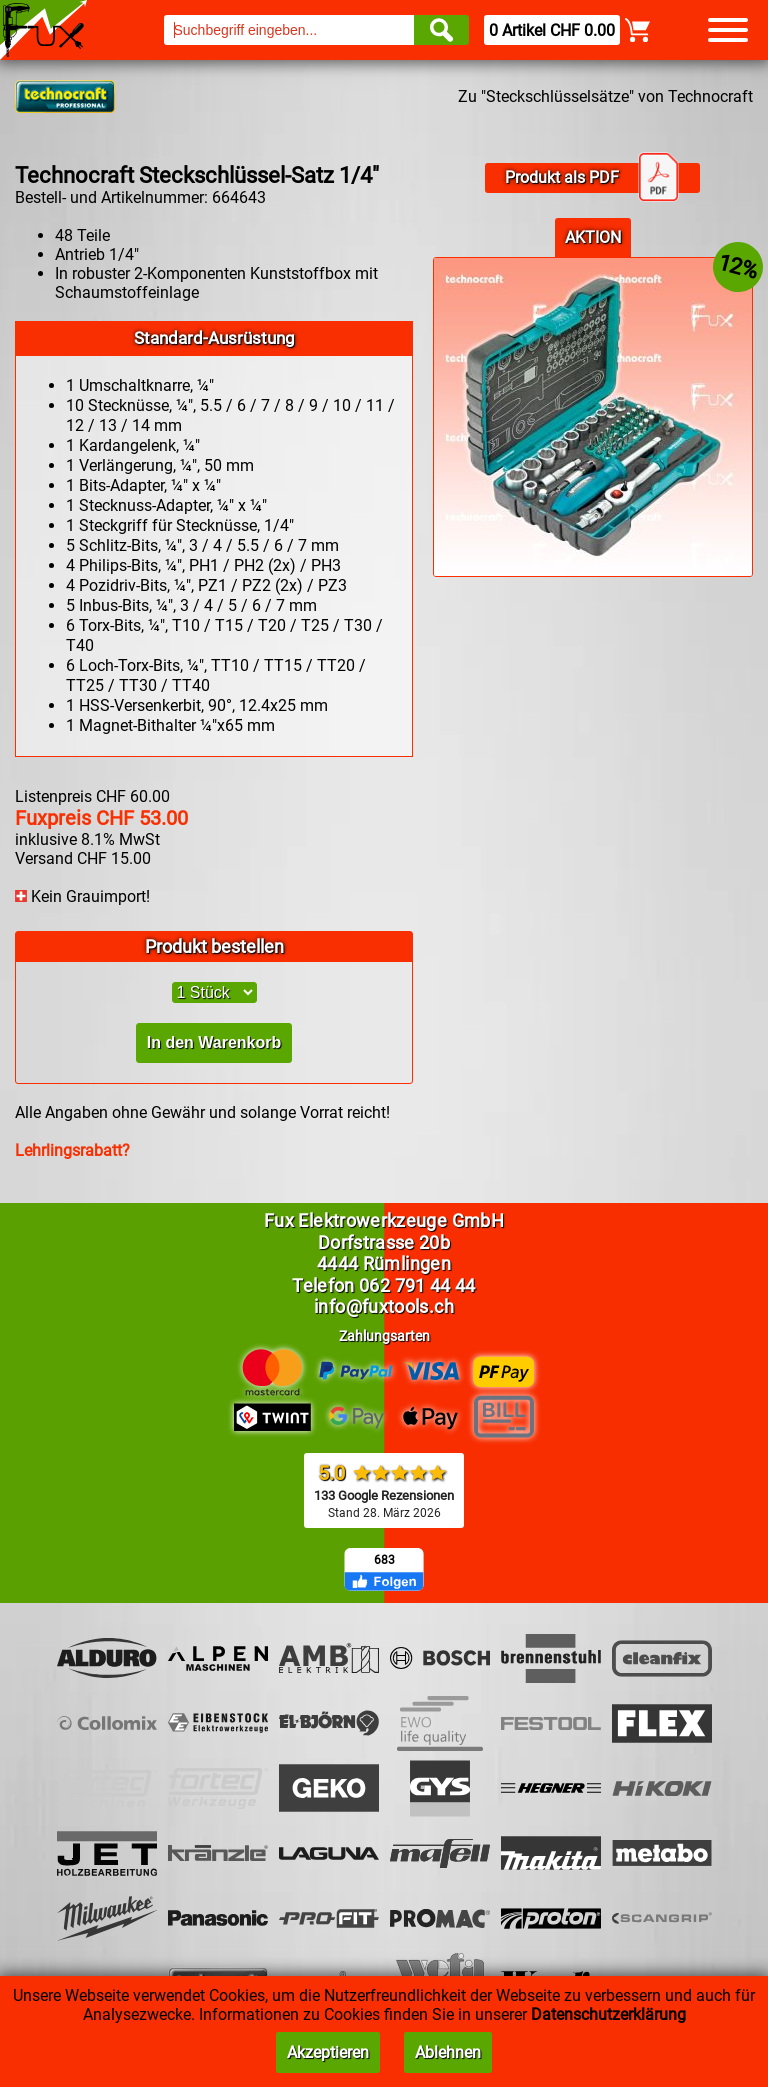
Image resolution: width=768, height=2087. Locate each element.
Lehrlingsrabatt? (72, 1150)
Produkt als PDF (592, 178)
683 (384, 1560)
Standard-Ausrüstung (214, 338)
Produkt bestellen (214, 946)
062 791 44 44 (417, 1285)
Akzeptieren (328, 2052)
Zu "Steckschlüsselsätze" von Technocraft (605, 96)
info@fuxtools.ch (384, 1306)
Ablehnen (448, 2052)
